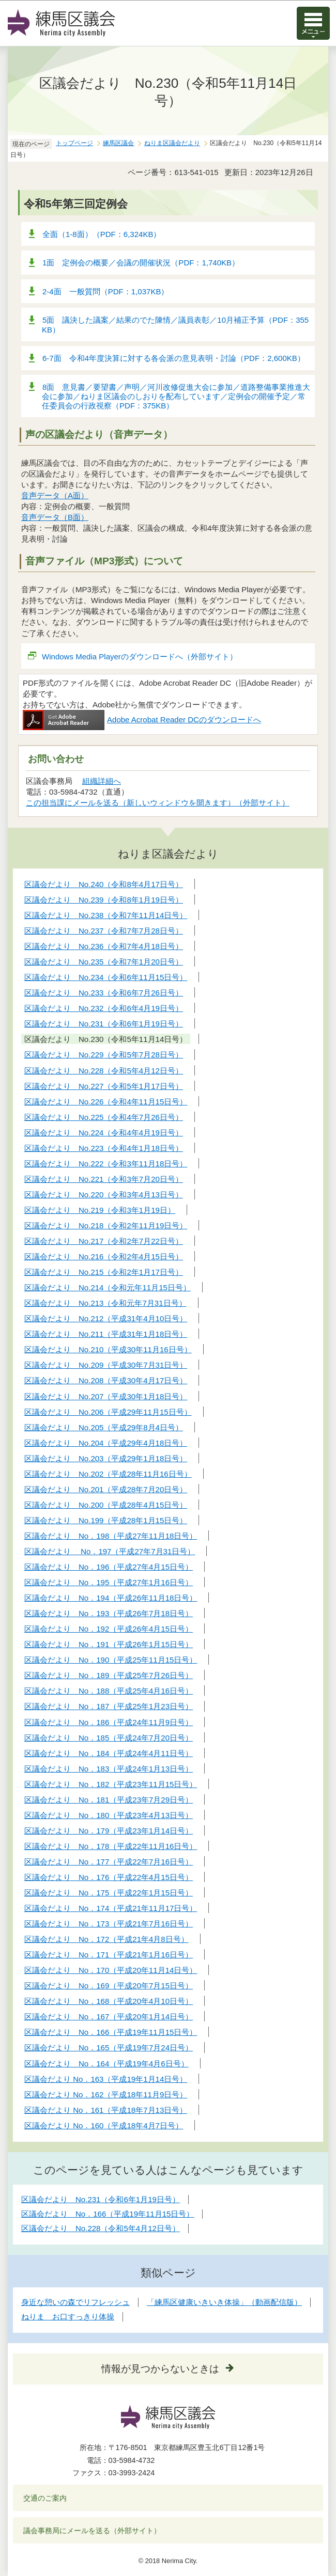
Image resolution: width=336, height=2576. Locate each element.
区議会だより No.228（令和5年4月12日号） (100, 2228)
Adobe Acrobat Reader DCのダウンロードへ (142, 719)
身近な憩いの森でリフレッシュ (75, 2302)
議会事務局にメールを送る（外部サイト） (92, 2530)
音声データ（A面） (55, 495)
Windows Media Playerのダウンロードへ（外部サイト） (140, 656)
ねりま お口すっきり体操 (67, 2316)
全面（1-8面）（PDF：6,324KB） (101, 234)
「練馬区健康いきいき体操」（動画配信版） (224, 2302)
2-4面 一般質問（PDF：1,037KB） (105, 291)
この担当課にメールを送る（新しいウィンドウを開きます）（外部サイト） (158, 802)
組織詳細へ (101, 781)
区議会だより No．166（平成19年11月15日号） (107, 2213)
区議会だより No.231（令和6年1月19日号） (100, 2199)
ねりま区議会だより (172, 143)
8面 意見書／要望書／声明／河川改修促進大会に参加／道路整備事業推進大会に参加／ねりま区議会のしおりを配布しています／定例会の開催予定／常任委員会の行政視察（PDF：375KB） (176, 396)
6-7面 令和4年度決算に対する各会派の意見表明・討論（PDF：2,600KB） (173, 358)
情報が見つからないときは (160, 2368)
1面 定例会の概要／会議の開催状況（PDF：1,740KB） (140, 262)
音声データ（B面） (55, 517)
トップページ (74, 143)
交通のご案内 (45, 2498)
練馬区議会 (118, 143)
